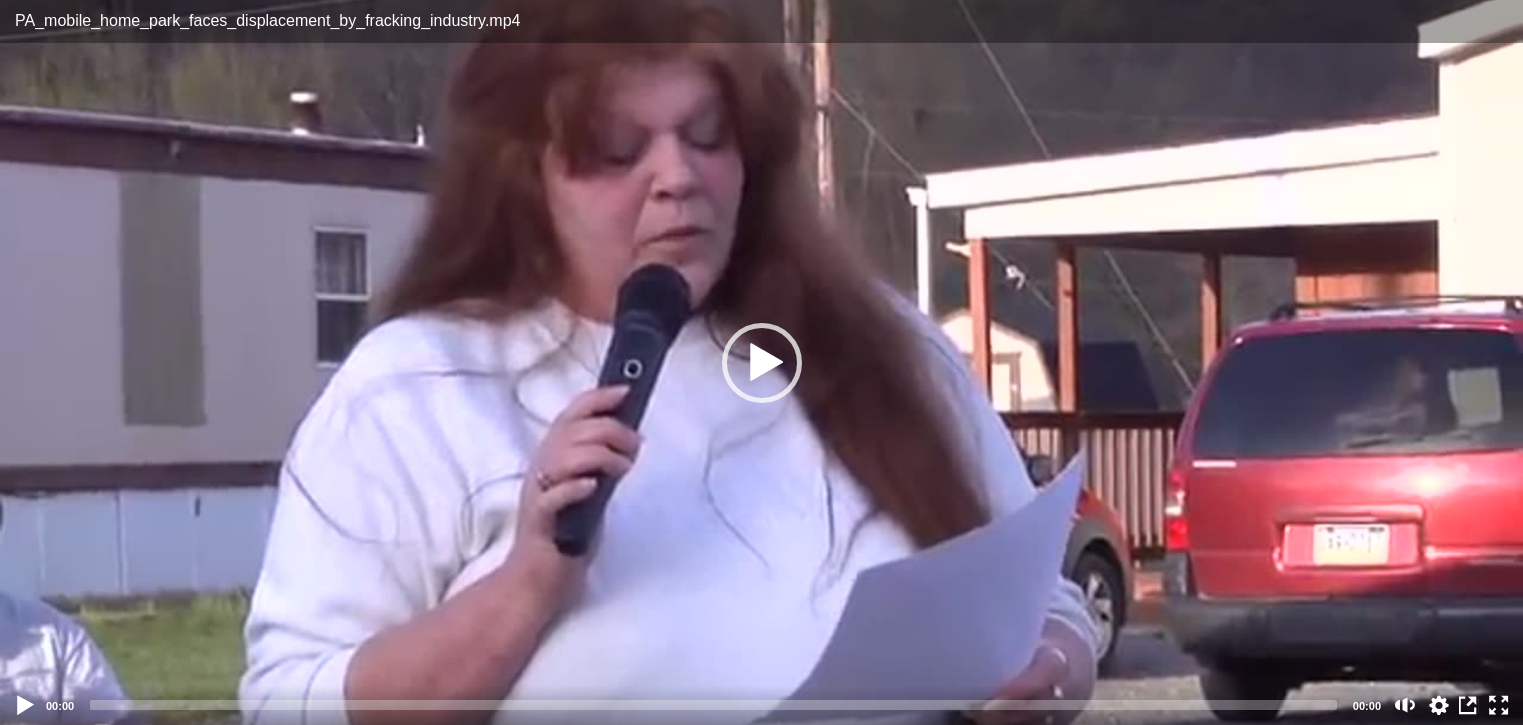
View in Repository (1469, 705)
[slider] (713, 705)
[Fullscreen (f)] (1499, 705)
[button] (762, 363)
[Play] (26, 705)
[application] (761, 362)
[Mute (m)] (1405, 705)
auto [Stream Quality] (1439, 705)
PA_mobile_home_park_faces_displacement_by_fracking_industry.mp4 (267, 20)
